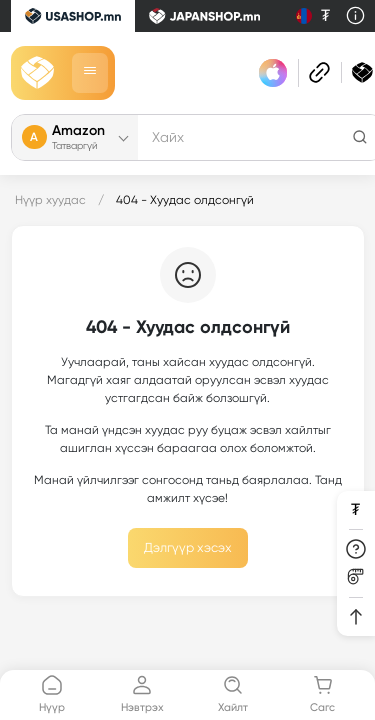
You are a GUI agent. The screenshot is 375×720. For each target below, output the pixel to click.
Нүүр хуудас (50, 200)
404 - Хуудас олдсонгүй (185, 200)
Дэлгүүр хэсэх (188, 547)
